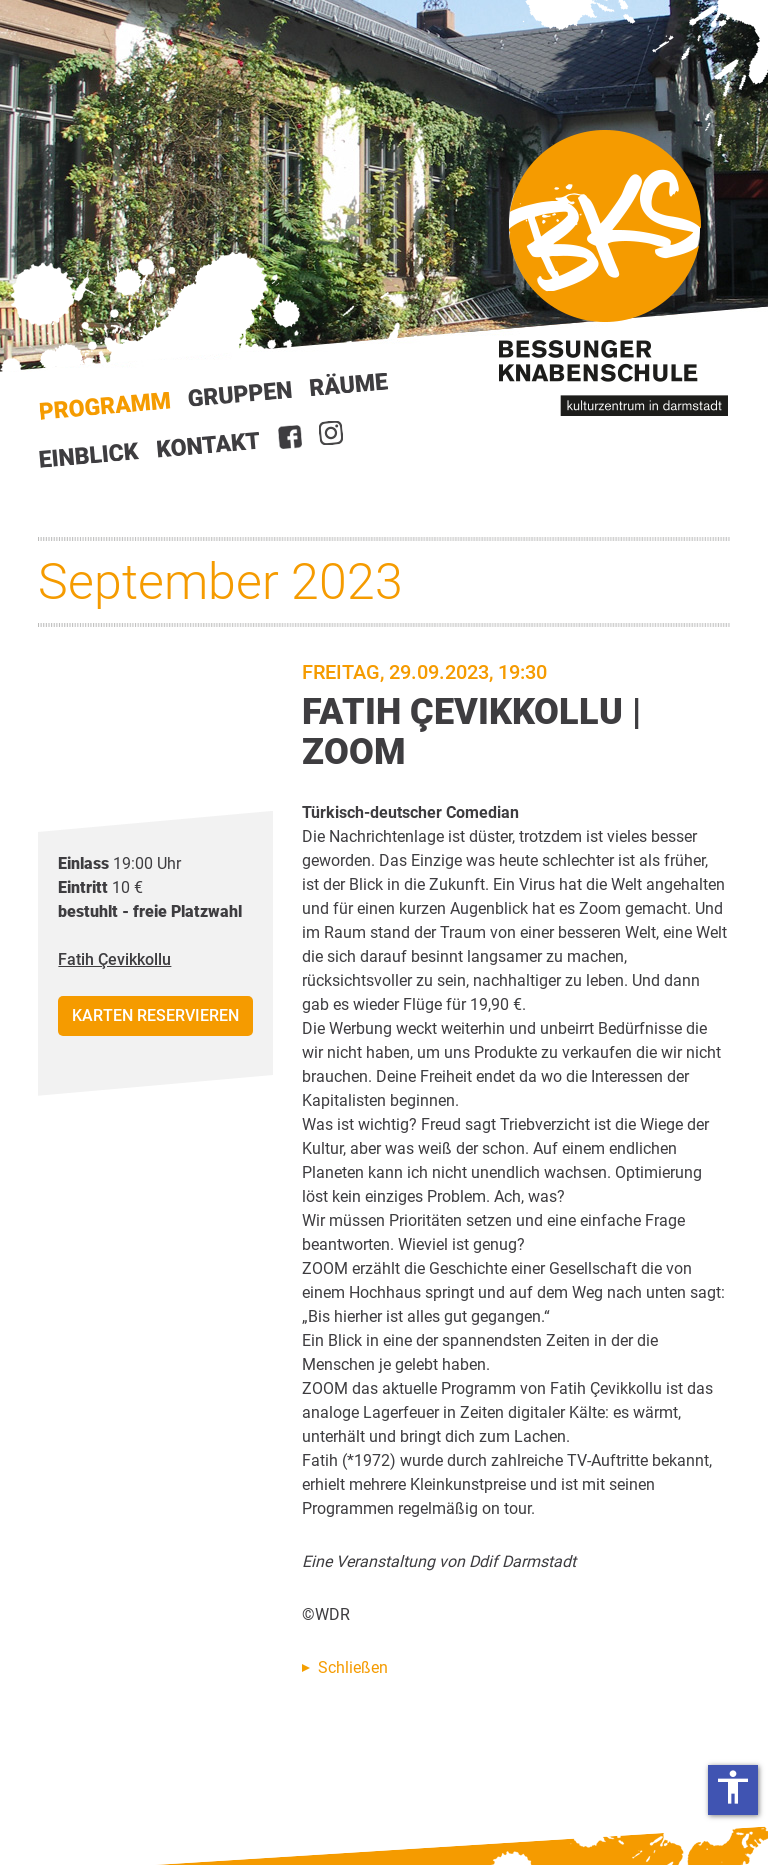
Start (105, 406)
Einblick (89, 455)
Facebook (290, 437)
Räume (349, 385)
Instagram (331, 433)
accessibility (733, 1787)
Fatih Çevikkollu (114, 959)
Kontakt (209, 444)
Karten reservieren (155, 1015)
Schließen (353, 1667)
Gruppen (240, 394)
